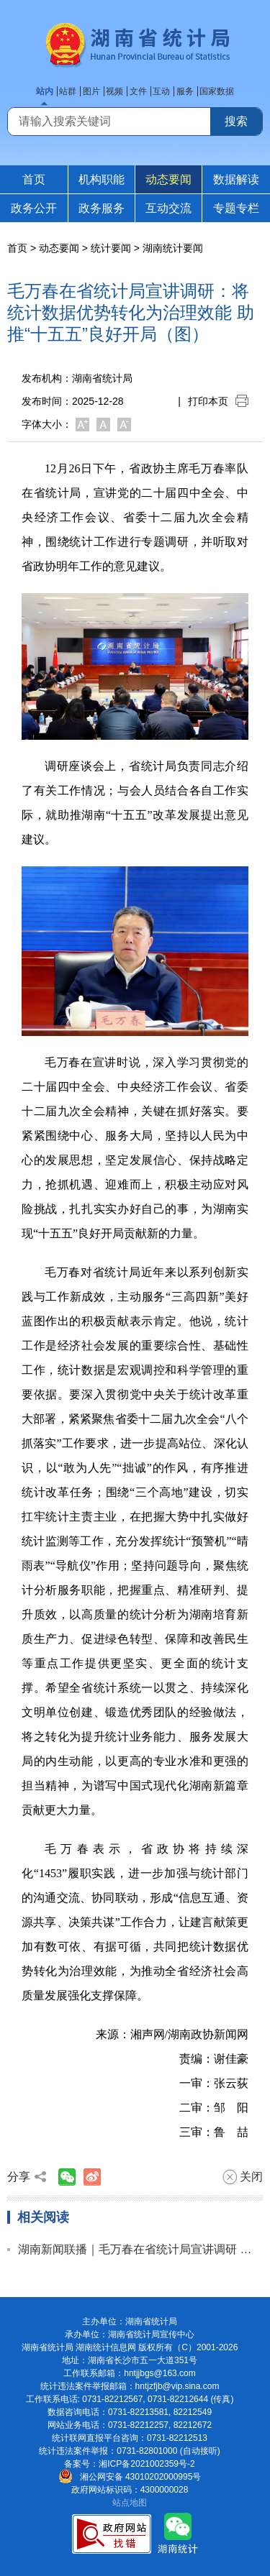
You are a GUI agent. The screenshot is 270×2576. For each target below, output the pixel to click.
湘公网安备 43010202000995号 (130, 2477)
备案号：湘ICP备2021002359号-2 (129, 2464)
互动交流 (168, 208)
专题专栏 (236, 208)
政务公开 (34, 208)
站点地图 (129, 2503)
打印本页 (218, 401)
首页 (33, 179)
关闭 (242, 2177)
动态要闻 (168, 179)
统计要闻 (111, 248)
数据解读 (236, 179)
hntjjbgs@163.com (160, 2373)
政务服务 (101, 208)
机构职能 (101, 179)
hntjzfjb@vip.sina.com (177, 2386)
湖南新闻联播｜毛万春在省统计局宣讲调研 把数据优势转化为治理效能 (140, 2249)
